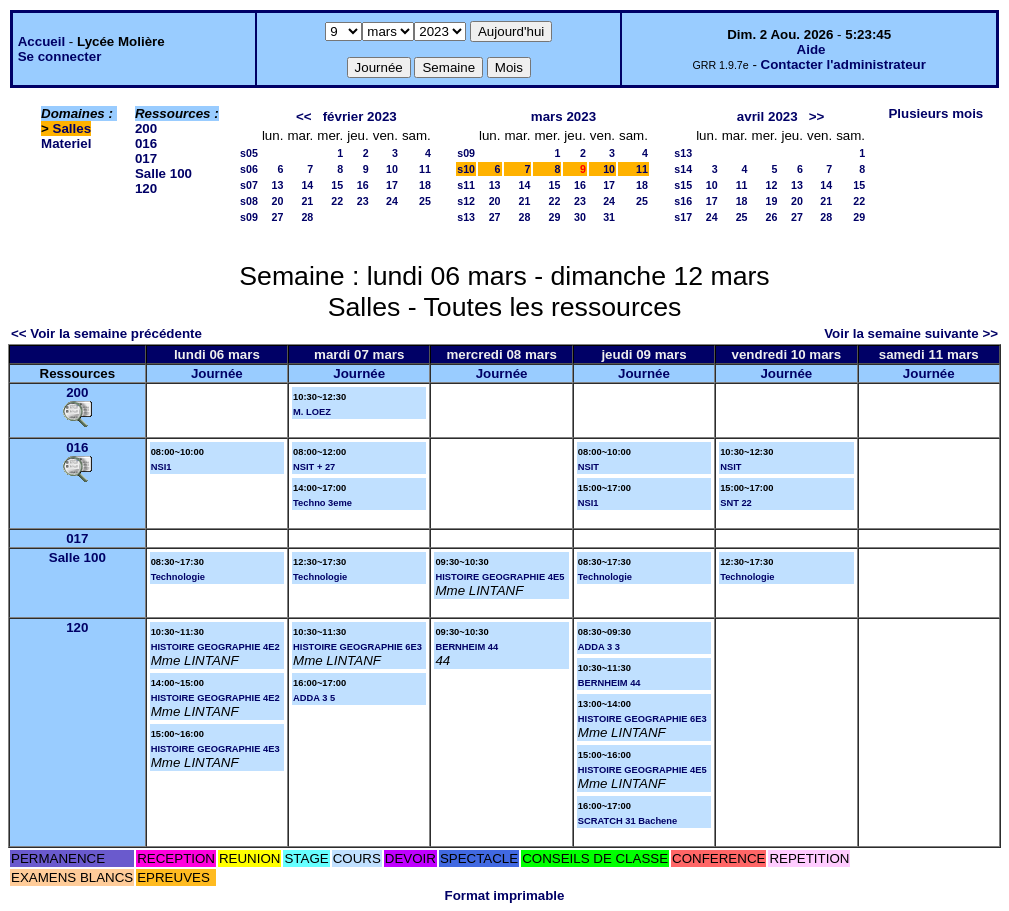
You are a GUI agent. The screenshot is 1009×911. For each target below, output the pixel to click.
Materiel (66, 143)
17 (392, 185)
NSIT (588, 467)
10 (392, 169)
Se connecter (60, 56)
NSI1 (161, 467)
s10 (466, 169)
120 (146, 188)
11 (425, 169)
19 (772, 201)
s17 (683, 217)
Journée (217, 373)
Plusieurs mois (935, 113)
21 (307, 201)
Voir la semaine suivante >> (911, 333)
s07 (249, 185)
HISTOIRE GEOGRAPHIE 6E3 (357, 647)
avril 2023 (767, 116)
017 (146, 158)
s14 (683, 169)
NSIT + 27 (314, 467)
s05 (249, 153)
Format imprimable (505, 895)
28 (307, 217)
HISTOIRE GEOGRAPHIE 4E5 (499, 577)
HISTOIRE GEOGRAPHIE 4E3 (215, 749)
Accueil (41, 41)
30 (580, 217)
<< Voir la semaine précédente (106, 333)
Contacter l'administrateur (843, 64)
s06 (249, 169)
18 (425, 185)
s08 (249, 201)
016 (146, 143)
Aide (811, 49)
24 (392, 201)
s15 (683, 185)
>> (817, 116)
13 (278, 185)
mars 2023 (563, 116)
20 (278, 201)
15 (337, 185)
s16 (683, 201)
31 (609, 217)
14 (307, 185)
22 (337, 201)
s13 (466, 217)
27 (278, 217)
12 (772, 185)
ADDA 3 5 (314, 698)
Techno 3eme (322, 503)
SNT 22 (736, 503)
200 (146, 128)
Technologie (178, 577)
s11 (466, 185)
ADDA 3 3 (599, 647)
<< (304, 116)
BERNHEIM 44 (466, 647)
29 (554, 217)
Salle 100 (163, 173)
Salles (72, 128)
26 (772, 217)
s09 (249, 217)
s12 (466, 201)
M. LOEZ (312, 412)
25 (425, 201)
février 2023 (360, 116)
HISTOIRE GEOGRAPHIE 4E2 (215, 647)
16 (363, 185)
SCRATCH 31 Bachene (627, 821)
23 (363, 201)
